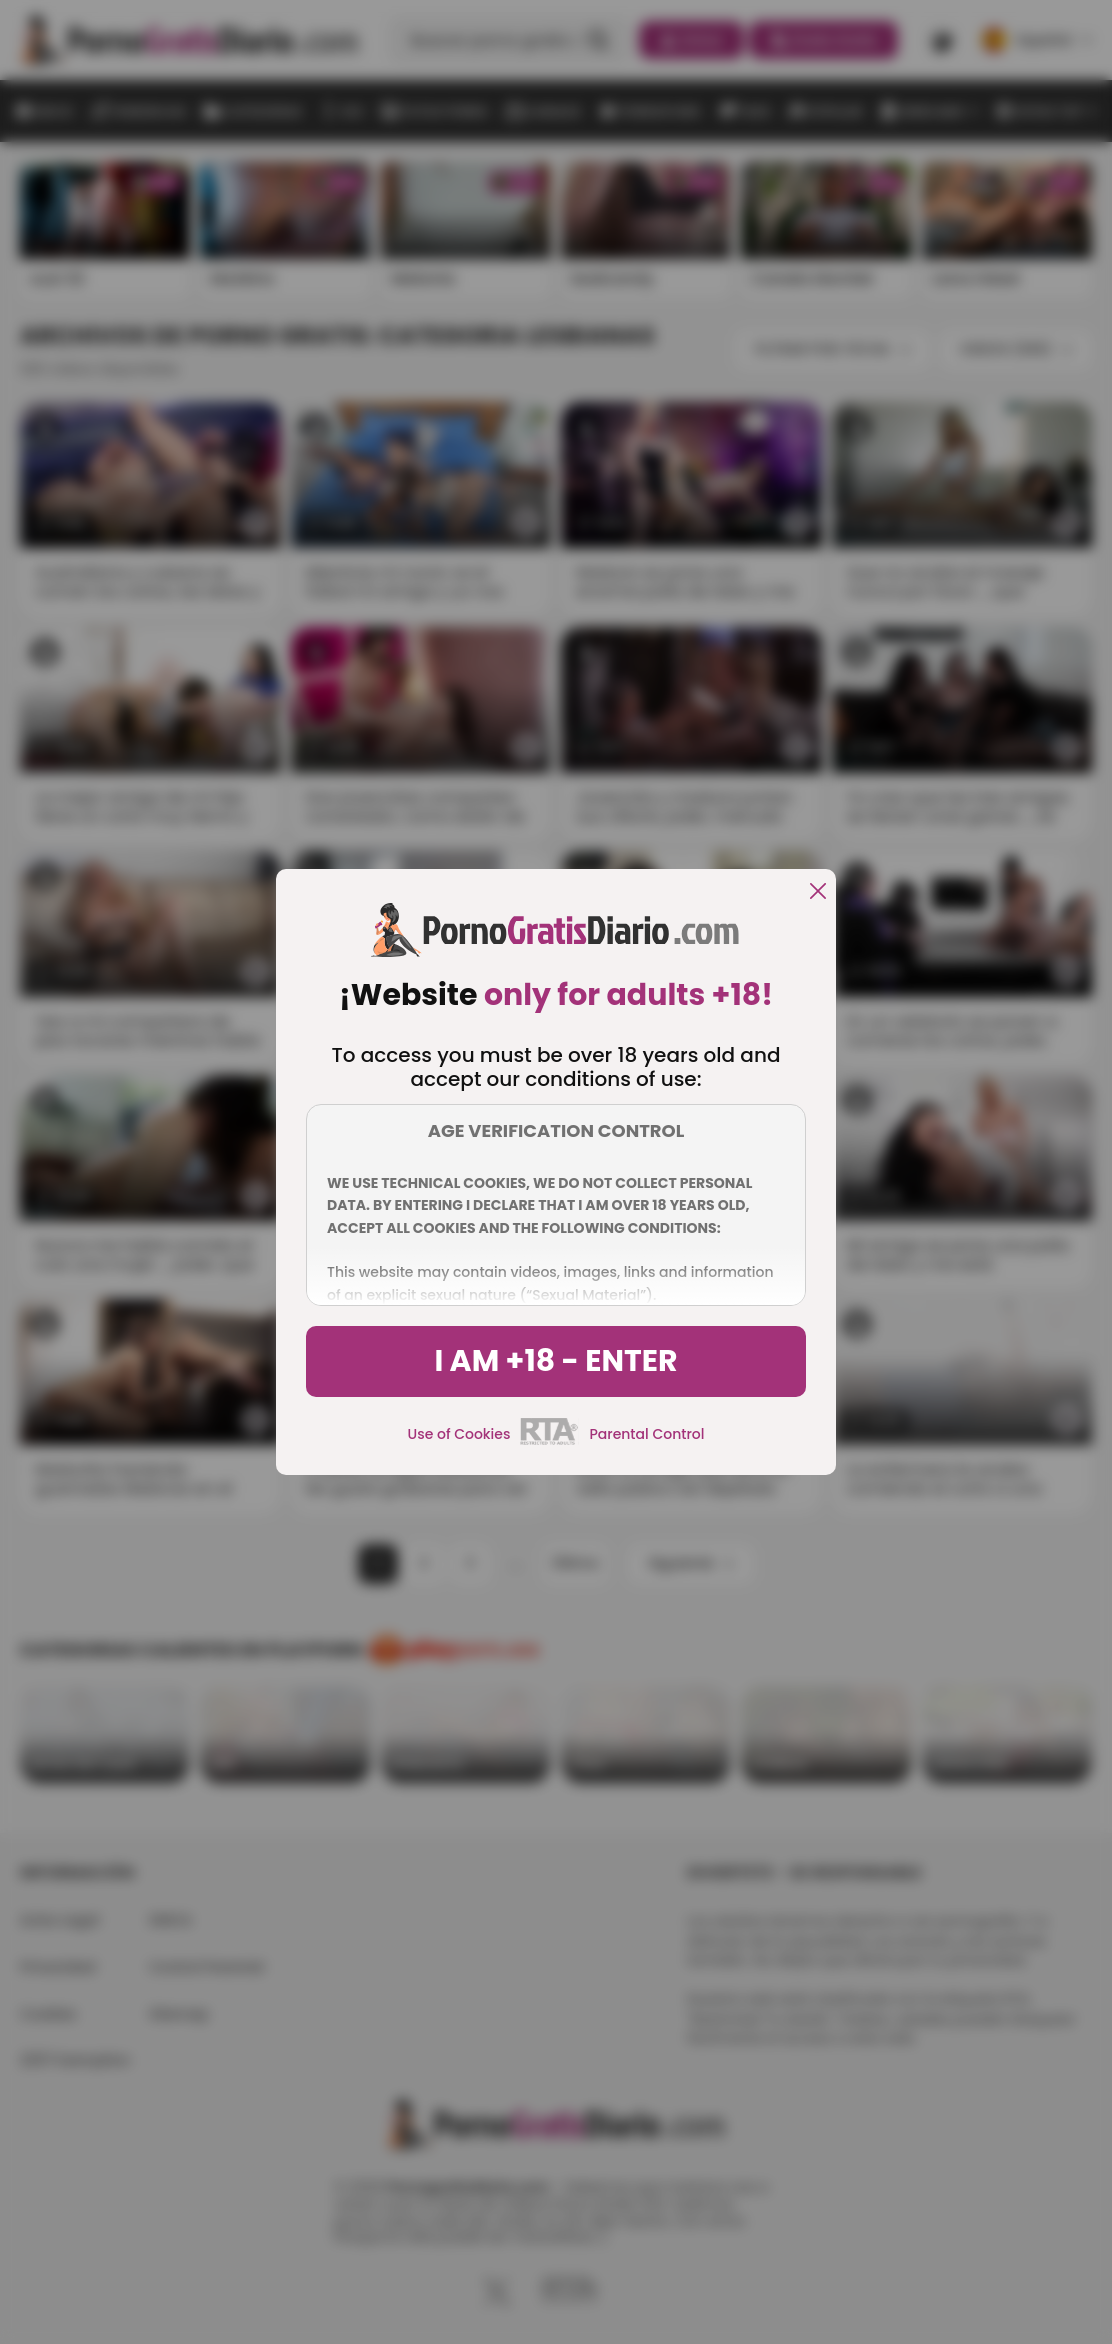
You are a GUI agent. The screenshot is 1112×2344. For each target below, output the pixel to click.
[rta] (549, 1442)
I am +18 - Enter (555, 1361)
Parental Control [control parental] (646, 1434)
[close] (818, 892)
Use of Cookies (459, 1434)
